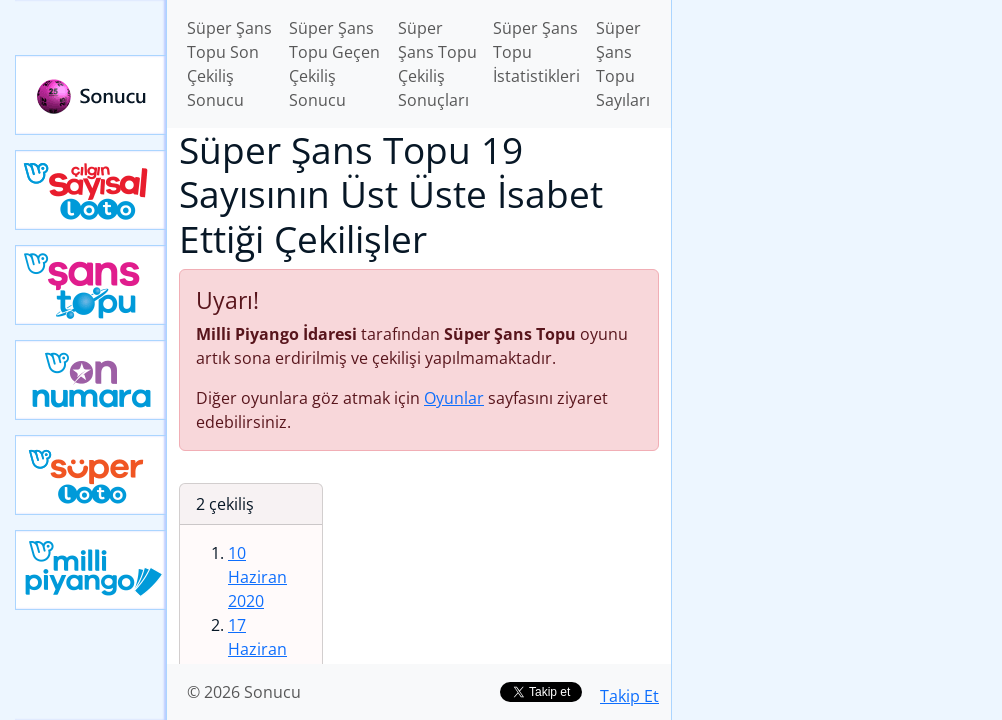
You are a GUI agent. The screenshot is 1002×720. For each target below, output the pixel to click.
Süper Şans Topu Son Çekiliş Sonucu (229, 64)
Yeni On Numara (91, 380)
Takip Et (629, 696)
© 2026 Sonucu (244, 692)
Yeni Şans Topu (91, 285)
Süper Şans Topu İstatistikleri (536, 52)
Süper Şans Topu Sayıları (623, 64)
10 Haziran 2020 (257, 577)
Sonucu (91, 95)
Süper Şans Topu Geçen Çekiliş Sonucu (334, 64)
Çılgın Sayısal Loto (91, 190)
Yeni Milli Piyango (91, 570)
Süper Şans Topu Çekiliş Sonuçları (437, 64)
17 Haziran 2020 (257, 649)
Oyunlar (454, 398)
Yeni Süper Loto (91, 475)
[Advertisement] (837, 141)
